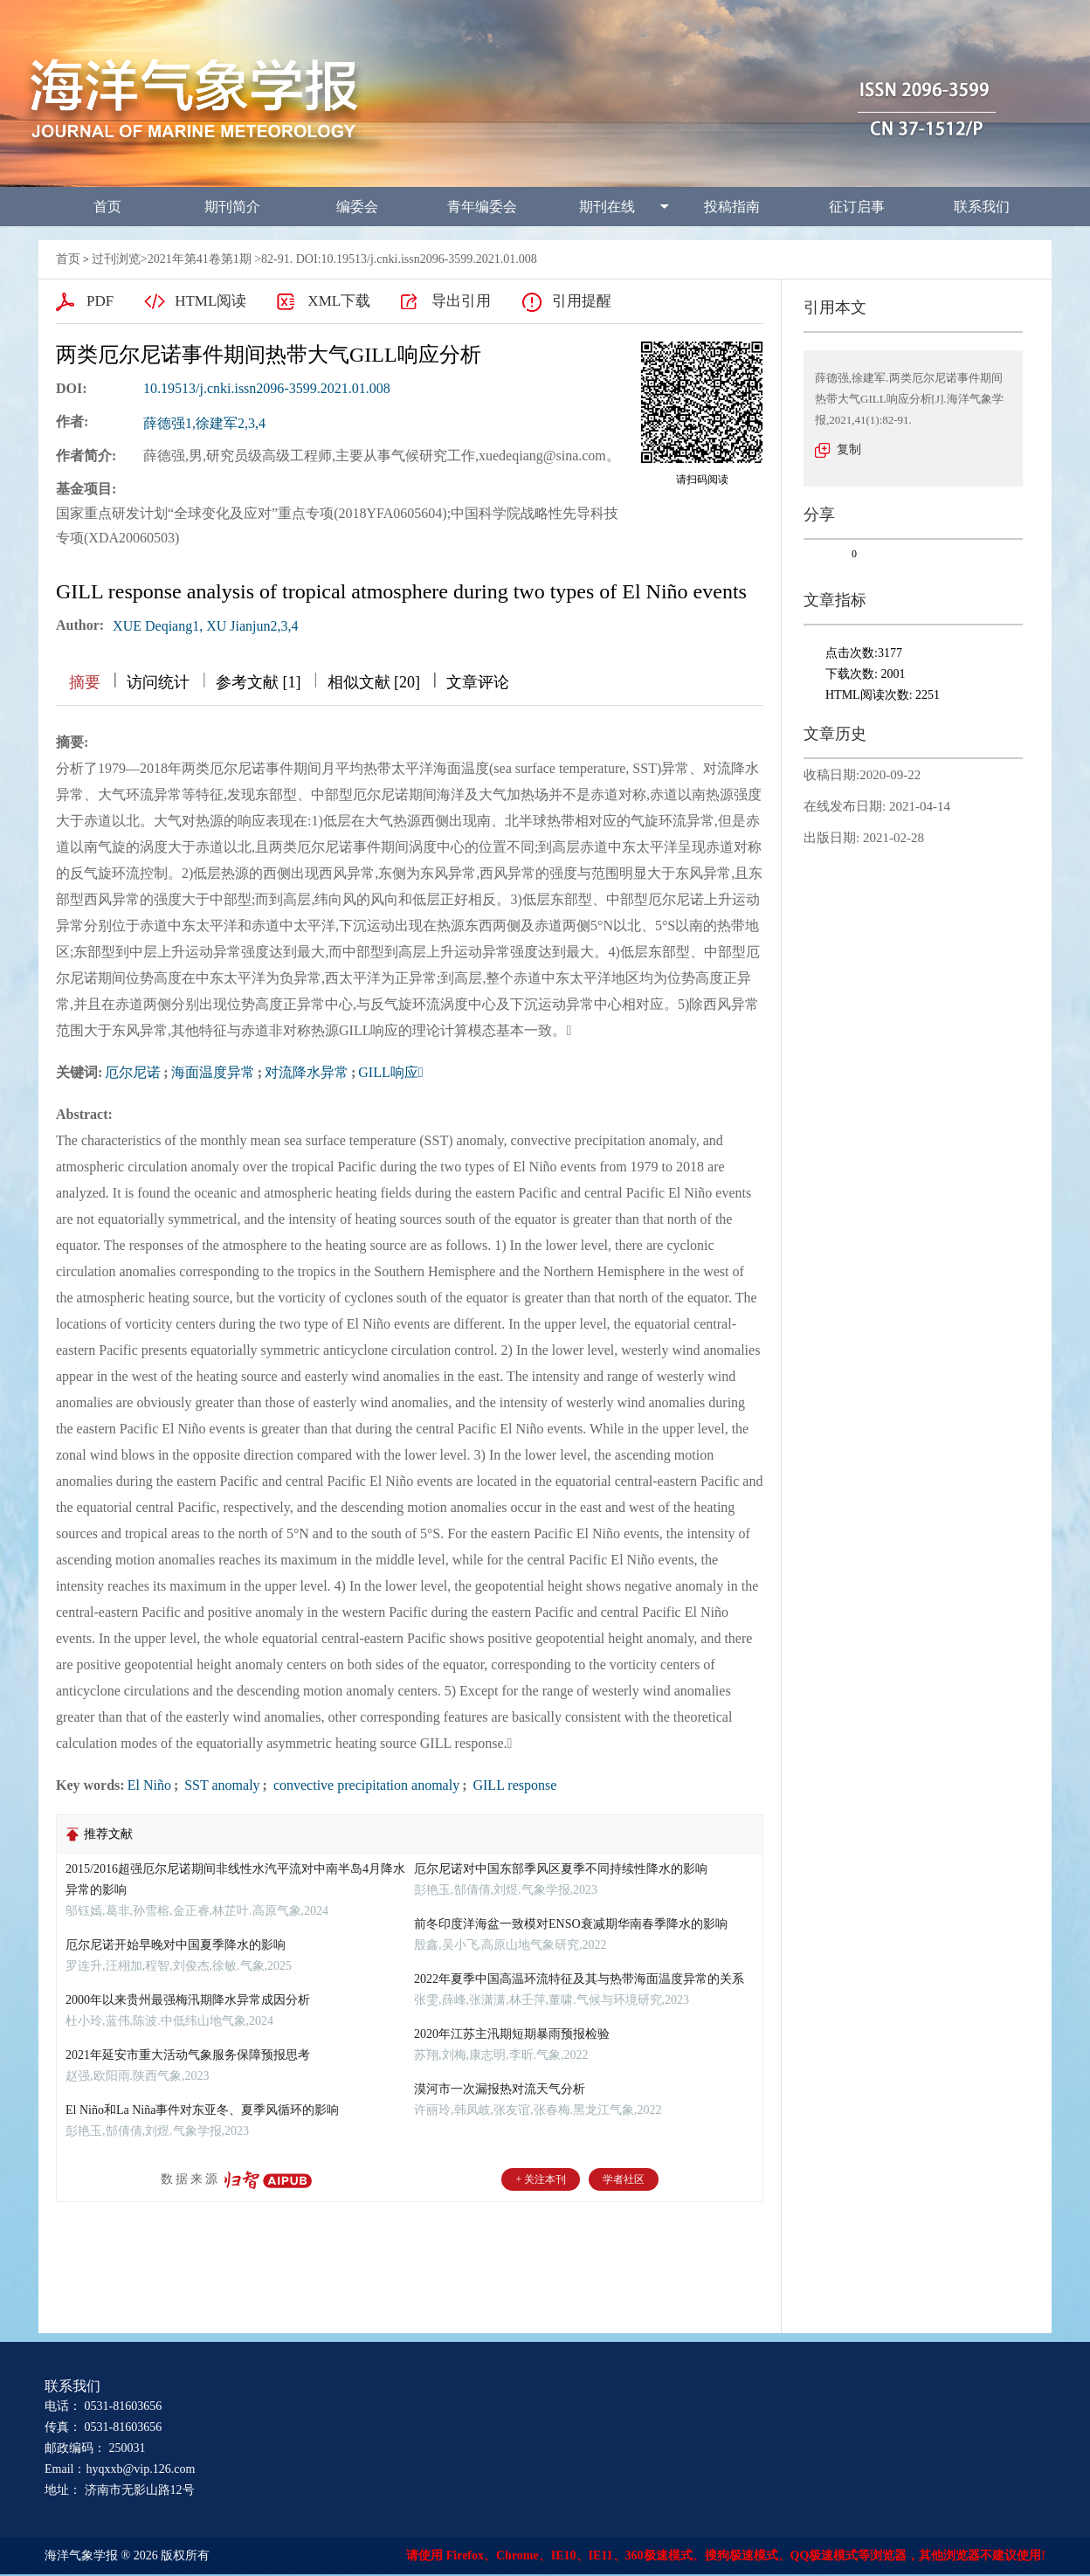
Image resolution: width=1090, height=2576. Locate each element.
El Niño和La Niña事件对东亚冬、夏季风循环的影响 (202, 2110)
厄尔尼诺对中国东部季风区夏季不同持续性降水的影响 (560, 1868)
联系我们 (982, 206)
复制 (849, 449)
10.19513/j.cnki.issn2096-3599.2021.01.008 (266, 388)
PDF (100, 301)
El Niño (149, 1785)
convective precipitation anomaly (364, 1785)
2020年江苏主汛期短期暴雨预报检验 (512, 2034)
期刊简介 (232, 206)
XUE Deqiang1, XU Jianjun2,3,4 (205, 625)
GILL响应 (390, 1072)
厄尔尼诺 (133, 1072)
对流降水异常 (306, 1072)
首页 (107, 206)
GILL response (512, 1785)
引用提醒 (581, 301)
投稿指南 (732, 206)
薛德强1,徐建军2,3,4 (204, 423)
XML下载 (338, 301)
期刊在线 (607, 206)
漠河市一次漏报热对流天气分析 (499, 2089)
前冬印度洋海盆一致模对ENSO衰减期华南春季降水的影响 (571, 1923)
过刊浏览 (116, 259)
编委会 (357, 206)
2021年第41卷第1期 (200, 259)
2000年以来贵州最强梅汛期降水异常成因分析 (188, 1999)
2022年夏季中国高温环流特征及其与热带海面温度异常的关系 (579, 1979)
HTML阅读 (210, 301)
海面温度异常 (213, 1072)
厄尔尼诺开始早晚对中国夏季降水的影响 (176, 1944)
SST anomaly (220, 1785)
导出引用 (461, 301)
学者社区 (624, 2179)
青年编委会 (482, 206)
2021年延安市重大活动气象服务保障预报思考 (188, 2054)
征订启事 (857, 206)
